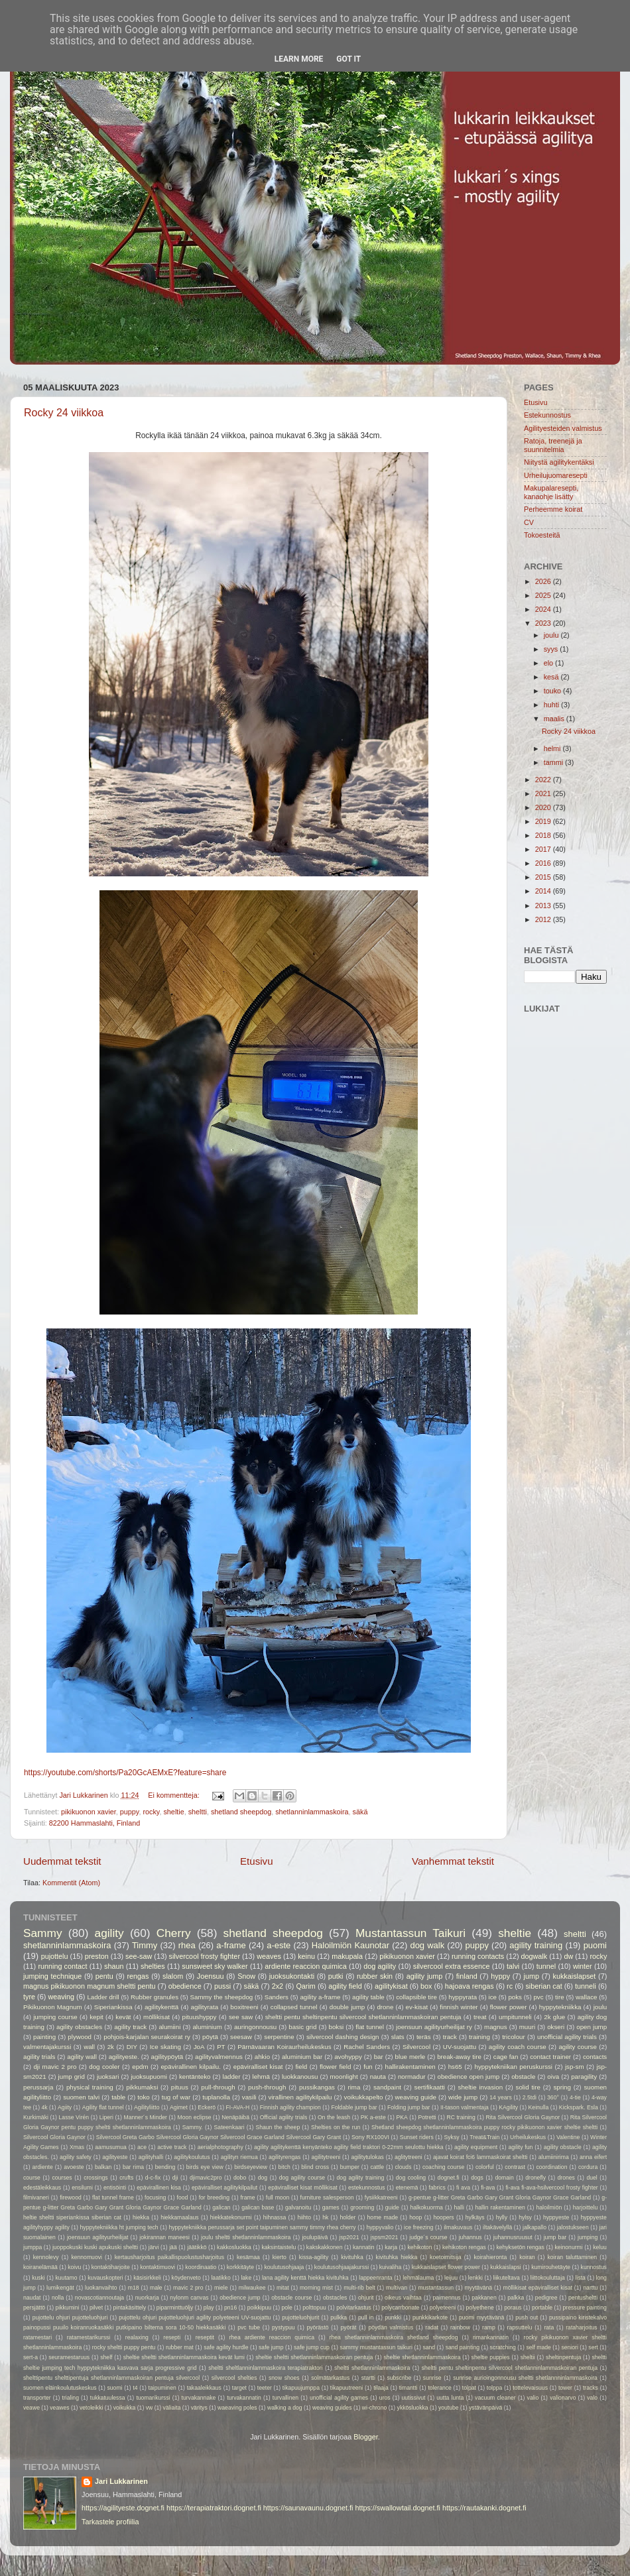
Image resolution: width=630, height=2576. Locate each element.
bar (378, 2056)
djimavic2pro (205, 2177)
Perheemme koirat (553, 509)
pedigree (546, 2297)
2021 (544, 793)
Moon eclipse (195, 2117)
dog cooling (411, 2177)
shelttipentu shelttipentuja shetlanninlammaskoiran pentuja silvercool (111, 2377)
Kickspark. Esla (578, 2107)
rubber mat (180, 2347)
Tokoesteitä (542, 535)
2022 (544, 780)
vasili (249, 2097)
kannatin (364, 2247)
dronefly (535, 2177)
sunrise (432, 2377)
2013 (544, 905)
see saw (241, 2016)
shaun (113, 1966)
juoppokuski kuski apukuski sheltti (95, 2247)
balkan (103, 2167)
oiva (553, 2076)
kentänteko (195, 2076)
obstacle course (291, 2297)
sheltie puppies (491, 2357)
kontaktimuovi (157, 2267)
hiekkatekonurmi (231, 2217)
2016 (544, 863)
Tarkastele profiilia (110, 2522)
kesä (552, 677)
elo (549, 663)
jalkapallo (534, 2227)
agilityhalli (151, 2157)
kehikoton (420, 2247)
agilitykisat (391, 1986)
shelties (153, 1966)
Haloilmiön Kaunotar (350, 1945)
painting (44, 2036)
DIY (132, 2046)
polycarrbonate (400, 2307)
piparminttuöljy (175, 2307)
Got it (348, 59)
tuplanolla (216, 2097)
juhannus (470, 2237)
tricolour (513, 2036)
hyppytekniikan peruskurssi (513, 2066)
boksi (336, 2026)
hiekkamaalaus (179, 2217)
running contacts (478, 1956)
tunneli (585, 1986)
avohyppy (348, 2056)
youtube (448, 2407)
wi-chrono (374, 2407)
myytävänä (478, 2287)
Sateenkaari (229, 2127)
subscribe (399, 2377)
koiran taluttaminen (573, 2257)
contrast (515, 2167)
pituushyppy (199, 2016)
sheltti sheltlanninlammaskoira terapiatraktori (265, 2368)
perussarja (38, 2087)
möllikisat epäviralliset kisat (537, 2287)
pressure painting (585, 2307)
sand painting (462, 2347)
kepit (96, 2016)
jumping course (55, 2016)
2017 (544, 849)
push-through (267, 2087)
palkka (515, 2297)
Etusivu (256, 1861)
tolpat (469, 2387)
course (31, 2177)
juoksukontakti (291, 1976)
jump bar (555, 2237)
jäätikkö (196, 2247)
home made (382, 2217)
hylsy (525, 2217)
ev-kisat (417, 2007)
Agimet (179, 2107)
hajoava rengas (469, 1986)
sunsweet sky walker (214, 1966)
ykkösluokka (412, 2407)
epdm (140, 2066)
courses (62, 2177)
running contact (62, 1966)
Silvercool (416, 2046)
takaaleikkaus (204, 2387)
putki (336, 1976)
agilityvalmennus (219, 2056)
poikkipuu (259, 2307)
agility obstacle (563, 2147)
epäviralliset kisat (258, 2066)
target (239, 2387)
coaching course (443, 2167)
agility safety (76, 2157)
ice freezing (418, 2227)
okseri (555, 2026)
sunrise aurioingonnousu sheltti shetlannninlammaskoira (525, 2377)
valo (592, 2397)
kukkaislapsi (505, 2267)
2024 (544, 609)
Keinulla (539, 2107)
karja (391, 2247)
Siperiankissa (113, 2007)
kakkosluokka (234, 2247)
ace (142, 2147)
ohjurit (366, 2297)
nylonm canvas (189, 2297)
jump (531, 1976)
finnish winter (458, 2007)
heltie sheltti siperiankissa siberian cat (72, 2217)
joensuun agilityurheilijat (97, 2237)
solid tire (528, 2087)
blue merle (410, 2056)
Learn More (299, 59)
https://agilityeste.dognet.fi (123, 2508)
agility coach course (517, 2046)
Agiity (65, 2107)
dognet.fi (449, 2177)
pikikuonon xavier (88, 1812)
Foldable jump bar (354, 2107)
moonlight (344, 2076)
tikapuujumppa (301, 2387)
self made (538, 2347)
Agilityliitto (146, 2107)
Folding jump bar (408, 2107)
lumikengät (60, 2287)
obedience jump (240, 2297)
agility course (577, 2046)
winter (582, 1966)
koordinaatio (200, 2267)
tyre (29, 1997)
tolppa (495, 2387)
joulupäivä (315, 2237)
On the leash (334, 2117)
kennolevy (46, 2257)
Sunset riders (417, 2137)
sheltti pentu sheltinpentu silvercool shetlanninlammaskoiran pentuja (363, 2016)
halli (459, 2207)
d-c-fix (152, 2177)
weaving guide (416, 2097)
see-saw (138, 1956)
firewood (71, 2197)
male (156, 2287)
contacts (595, 2056)
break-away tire (459, 2056)
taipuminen (162, 2387)
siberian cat (543, 1986)
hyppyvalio (379, 2227)
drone (385, 2007)
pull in (365, 2317)
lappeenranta (375, 2277)
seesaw (241, 2036)
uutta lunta (450, 2397)
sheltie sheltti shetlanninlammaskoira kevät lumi (184, 2357)
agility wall (82, 2056)
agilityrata (204, 2007)
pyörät (349, 2327)
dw (568, 1956)
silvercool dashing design (342, 2036)
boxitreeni (244, 2007)
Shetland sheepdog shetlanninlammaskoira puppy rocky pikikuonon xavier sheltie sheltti (484, 2127)
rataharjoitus (581, 2327)
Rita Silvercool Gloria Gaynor (522, 2117)
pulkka (338, 2317)
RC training (460, 2117)
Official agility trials (284, 2117)
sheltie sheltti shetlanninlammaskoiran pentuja (314, 2357)
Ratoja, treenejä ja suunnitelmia (553, 445)
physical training (89, 2087)
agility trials (39, 2056)
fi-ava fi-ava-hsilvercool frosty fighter (551, 2187)
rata (549, 2327)
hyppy (500, 1976)
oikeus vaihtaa (403, 2297)
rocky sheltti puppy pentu (124, 2347)
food (182, 2197)
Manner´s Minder (145, 2117)
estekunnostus (366, 2187)
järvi (154, 2247)
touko (553, 691)
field (301, 2066)
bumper (349, 2167)
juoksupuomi (149, 2076)
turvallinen (285, 2397)
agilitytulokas (367, 2157)
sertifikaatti (429, 2087)
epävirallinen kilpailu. (190, 2066)
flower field (335, 2066)
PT (221, 2046)
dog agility (379, 1966)
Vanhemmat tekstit (453, 1861)
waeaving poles (237, 2407)
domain (504, 2177)
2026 (544, 581)
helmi (553, 748)
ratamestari (37, 2337)
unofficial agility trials (567, 2036)
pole (287, 2307)
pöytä (210, 2036)
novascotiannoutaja (99, 2297)
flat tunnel (369, 2026)
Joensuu (210, 1976)
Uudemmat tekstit (62, 1861)
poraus (512, 2307)
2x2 (277, 1986)
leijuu (451, 2277)
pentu (104, 1976)
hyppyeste (556, 2217)
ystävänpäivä (485, 2407)
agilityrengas (284, 2157)
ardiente (42, 2167)
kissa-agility (314, 2257)
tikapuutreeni (346, 2387)
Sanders (276, 1997)
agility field (344, 1986)
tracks (590, 2387)
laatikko (220, 2277)
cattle (377, 2167)
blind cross (315, 2167)
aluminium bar (302, 2056)
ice (493, 1997)
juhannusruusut (513, 2237)
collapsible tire (416, 1997)
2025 (544, 595)
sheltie (173, 1812)
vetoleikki (91, 2407)
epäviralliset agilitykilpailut (224, 2187)
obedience (185, 1986)
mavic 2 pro (188, 2287)
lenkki (475, 2277)
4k (44, 2107)
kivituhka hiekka (397, 2257)
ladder (231, 2076)
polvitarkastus (353, 2307)
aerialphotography (220, 2147)
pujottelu (54, 1956)
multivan (396, 2287)
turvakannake (199, 2397)
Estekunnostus (547, 415)
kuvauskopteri (105, 2277)
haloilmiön (549, 2207)
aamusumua (110, 2147)
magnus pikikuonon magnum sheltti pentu (89, 1986)
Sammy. (192, 2127)
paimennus (446, 2297)
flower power (508, 2007)
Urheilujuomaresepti (556, 475)
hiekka (141, 2217)
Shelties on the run (335, 2127)
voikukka (124, 2407)
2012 (544, 919)
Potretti (427, 2117)
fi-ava (488, 2187)
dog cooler (104, 2066)
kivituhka (352, 2257)
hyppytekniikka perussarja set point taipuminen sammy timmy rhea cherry (261, 2227)
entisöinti (114, 2187)
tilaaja (381, 2387)
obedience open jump (469, 2076)
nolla (58, 2297)
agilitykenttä (161, 2007)
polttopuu (314, 2307)
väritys (199, 2407)
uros (385, 2397)
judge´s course (428, 2237)
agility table (368, 1997)
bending (165, 2167)
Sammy (42, 1933)
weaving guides (331, 2407)
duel (591, 2177)
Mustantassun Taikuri (410, 1933)
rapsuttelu (520, 2327)
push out (526, 2317)
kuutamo (66, 2277)
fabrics (436, 2187)
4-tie (575, 2097)
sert (593, 2347)
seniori (569, 2347)
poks (515, 1997)
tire (559, 1997)
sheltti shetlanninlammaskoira (372, 2368)
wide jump (462, 2097)
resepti (171, 2337)
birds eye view (204, 2167)
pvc (538, 1997)
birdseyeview (250, 2167)
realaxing (137, 2337)
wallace (586, 1997)
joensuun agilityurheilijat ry (434, 2026)
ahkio (262, 2056)
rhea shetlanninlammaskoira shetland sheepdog (394, 2337)
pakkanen (484, 2297)
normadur (412, 2076)
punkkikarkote (430, 2317)
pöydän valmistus (390, 2327)
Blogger (365, 2437)
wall (89, 2046)
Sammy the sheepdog (221, 1997)
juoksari (108, 2076)
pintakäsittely (129, 2307)
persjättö (34, 2307)
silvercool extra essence (451, 1966)
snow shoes (284, 2377)
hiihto (304, 2217)
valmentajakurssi (47, 2046)
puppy (129, 1812)
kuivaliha (390, 2267)
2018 (544, 835)
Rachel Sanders (367, 2046)
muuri (527, 2026)
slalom (172, 1976)
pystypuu (283, 2327)
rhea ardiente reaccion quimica (271, 2337)
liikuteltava (506, 2277)
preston (97, 1956)
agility (109, 1933)
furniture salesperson (327, 2197)
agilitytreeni (326, 2157)
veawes (59, 2407)
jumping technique (52, 1976)
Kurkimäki (35, 2117)
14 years (500, 2097)
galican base (257, 2207)
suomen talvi (81, 2097)
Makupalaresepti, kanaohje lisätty (551, 492)
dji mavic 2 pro (54, 2066)
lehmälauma (418, 2277)
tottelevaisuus (530, 2387)
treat (479, 2016)
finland (466, 1976)
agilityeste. (124, 2056)
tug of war (176, 2097)
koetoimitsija (445, 2257)
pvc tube (248, 2327)
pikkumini (68, 2307)
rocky (151, 1812)
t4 (135, 2387)
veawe (31, 2407)
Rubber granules (154, 1997)
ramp (488, 2327)
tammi (554, 762)
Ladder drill (103, 1997)
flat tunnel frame (113, 2197)
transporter (37, 2397)
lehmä (260, 2076)
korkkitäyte (240, 2267)
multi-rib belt (359, 2287)
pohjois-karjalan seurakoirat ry (146, 2036)
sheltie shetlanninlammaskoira (421, 2357)
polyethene (480, 2307)
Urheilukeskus (528, 2137)
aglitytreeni (408, 2157)
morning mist (316, 2287)
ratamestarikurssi (89, 2337)
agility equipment (475, 2147)
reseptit (205, 2337)
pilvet (96, 2307)
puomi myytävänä (481, 2317)
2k (110, 2046)
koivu (74, 2267)
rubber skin (375, 1976)
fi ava (463, 2187)
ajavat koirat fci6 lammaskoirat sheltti (480, 2157)
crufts (126, 2177)
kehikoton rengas (464, 2247)
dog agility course (302, 2177)
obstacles (335, 2297)
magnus (495, 2026)
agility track (130, 2026)
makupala (347, 1956)
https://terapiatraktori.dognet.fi (213, 2508)
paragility (584, 2076)
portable (542, 2307)
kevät (123, 2016)
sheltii (528, 2357)
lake (246, 2277)
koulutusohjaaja (284, 2267)
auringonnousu (255, 2026)
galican (221, 2207)
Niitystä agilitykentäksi (559, 462)
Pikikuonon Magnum (52, 2007)
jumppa (32, 2247)
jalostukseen (573, 2227)
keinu (306, 1956)
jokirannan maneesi (164, 2237)
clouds (403, 2167)
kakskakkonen (324, 2247)
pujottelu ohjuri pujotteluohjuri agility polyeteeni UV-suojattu (195, 2317)
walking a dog (284, 2407)
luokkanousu (300, 2076)
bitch (284, 2167)
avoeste (74, 2167)
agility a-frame (320, 1997)
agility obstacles (79, 2026)
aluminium (206, 2026)
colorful (484, 2167)
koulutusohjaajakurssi (341, 2267)
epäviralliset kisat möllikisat (302, 2187)
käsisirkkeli (147, 2277)
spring (561, 2087)
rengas (138, 1976)
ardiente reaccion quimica (305, 1966)
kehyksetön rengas (520, 2247)
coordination (551, 2167)
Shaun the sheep (277, 2127)
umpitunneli (515, 2016)
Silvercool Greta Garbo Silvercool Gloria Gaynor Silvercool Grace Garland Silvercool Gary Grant (219, 2137)
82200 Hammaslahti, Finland (94, 1823)
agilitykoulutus (192, 2157)
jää (173, 2247)
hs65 (455, 2066)
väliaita (172, 2407)
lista (581, 2277)
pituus (179, 2087)
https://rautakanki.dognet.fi (484, 2508)
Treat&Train (484, 2137)
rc (510, 1986)
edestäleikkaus (42, 2187)
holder (347, 2217)
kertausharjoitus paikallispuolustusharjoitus (169, 2257)
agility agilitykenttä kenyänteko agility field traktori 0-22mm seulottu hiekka (349, 2147)
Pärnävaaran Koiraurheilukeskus (284, 2046)
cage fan (506, 2056)
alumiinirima (553, 2157)
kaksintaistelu (278, 2247)
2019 (544, 821)
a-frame (231, 1945)
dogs (477, 2177)
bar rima (133, 2167)
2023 (544, 623)
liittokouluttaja (548, 2277)
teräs (423, 2036)
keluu (600, 2247)
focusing (155, 2197)
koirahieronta (490, 2257)
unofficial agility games (339, 2397)
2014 (544, 891)
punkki (393, 2317)
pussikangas (317, 2087)
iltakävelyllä (497, 2227)
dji (175, 2177)
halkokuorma (426, 2207)
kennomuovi (86, 2257)
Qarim (305, 1986)
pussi (222, 1986)
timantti (408, 2387)
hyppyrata (462, 1997)
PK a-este (373, 2117)
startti (368, 2377)
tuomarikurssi (153, 2397)
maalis (555, 719)
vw (149, 2407)
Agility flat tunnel (103, 2107)
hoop (415, 2217)
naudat (31, 2297)
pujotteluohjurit (300, 2317)
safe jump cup (312, 2347)
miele (221, 2287)
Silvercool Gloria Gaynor (54, 2137)
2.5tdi (529, 2097)
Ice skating (165, 2046)
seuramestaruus (69, 2357)
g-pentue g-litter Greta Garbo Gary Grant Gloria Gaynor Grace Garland (500, 2197)
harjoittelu (585, 2207)
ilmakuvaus (458, 2227)
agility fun (520, 2147)
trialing (70, 2397)
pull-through (218, 2087)
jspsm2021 (385, 2237)
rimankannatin (491, 2337)
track (450, 2036)
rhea (187, 1945)
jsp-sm (574, 2066)
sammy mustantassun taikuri (376, 2347)
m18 (133, 2287)
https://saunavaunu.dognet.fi (308, 2508)
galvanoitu (298, 2207)
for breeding (214, 2197)
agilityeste (114, 2157)
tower (565, 2387)
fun (368, 2066)
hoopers (444, 2217)
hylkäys (475, 2217)
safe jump (271, 2347)
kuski (38, 2277)
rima (353, 2087)
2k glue (554, 2016)
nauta (378, 2076)
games (331, 2207)
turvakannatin (244, 2397)
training (479, 2036)
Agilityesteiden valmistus (563, 428)
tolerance (439, 2387)
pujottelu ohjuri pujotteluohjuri (70, 2317)
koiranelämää (40, 2267)
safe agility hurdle (226, 2347)
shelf (106, 2357)
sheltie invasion (480, 2087)
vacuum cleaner (495, 2397)
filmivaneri (36, 2197)
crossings (95, 2177)
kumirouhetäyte (550, 2267)
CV (529, 522)
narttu (590, 2287)
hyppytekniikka (560, 2007)
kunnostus (594, 2267)
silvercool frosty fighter (204, 1956)
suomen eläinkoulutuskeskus (60, 2387)
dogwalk (534, 1956)
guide (392, 2207)
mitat (283, 2287)
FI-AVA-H (238, 2107)
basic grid (302, 2026)
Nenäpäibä (235, 2117)
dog (262, 2177)
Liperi (106, 2117)
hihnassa (274, 2217)
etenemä (407, 2187)
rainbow (460, 2327)
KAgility (508, 2107)
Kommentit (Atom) (71, 1883)
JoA (199, 2046)
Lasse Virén (74, 2117)
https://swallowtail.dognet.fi (397, 2508)
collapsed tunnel (294, 2007)
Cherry (174, 1933)
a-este (278, 1945)
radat (431, 2327)
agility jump (425, 1976)
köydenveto (186, 2277)
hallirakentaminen (410, 2066)
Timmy (144, 1945)
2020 (544, 807)
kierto (279, 2257)
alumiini (169, 2026)
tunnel (546, 1966)
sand (428, 2347)
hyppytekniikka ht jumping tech (119, 2227)
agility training (535, 1945)
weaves (269, 1956)
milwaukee (252, 2287)
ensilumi (82, 2187)
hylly (501, 2217)
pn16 (230, 2307)
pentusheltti (583, 2297)
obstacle (523, 2076)
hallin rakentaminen (500, 2207)
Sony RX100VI (370, 2137)
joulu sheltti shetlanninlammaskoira (245, 2237)
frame (247, 2197)
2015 (544, 877)
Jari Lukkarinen (121, 2481)
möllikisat (156, 2016)
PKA (401, 2117)
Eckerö (207, 2107)
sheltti (197, 1812)
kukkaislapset (574, 1976)
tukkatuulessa (107, 2397)
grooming (362, 2207)
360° (553, 2097)
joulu (552, 635)
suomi (114, 2387)
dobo (239, 2177)
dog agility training (361, 2177)
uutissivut (413, 2397)
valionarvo (563, 2397)
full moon (277, 2197)
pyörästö (318, 2327)
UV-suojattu (459, 2046)
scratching (503, 2347)
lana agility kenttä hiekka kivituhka (305, 2277)
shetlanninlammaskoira (311, 1812)
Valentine (568, 2137)
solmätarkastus (330, 2377)
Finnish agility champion (290, 2107)
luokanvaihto (101, 2287)
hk (325, 2217)
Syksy (452, 2137)
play (209, 2307)
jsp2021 (349, 2237)
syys (552, 649)
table (118, 2097)
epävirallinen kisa (159, 2187)
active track (171, 2147)
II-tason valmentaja (464, 2107)
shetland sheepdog (241, 1812)
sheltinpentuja (563, 2357)
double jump (347, 2007)
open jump (591, 2026)
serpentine (279, 2036)
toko (143, 2097)
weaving (61, 1997)
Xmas (77, 2147)
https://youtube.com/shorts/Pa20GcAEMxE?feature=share (125, 1772)
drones (566, 2177)
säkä (360, 1812)
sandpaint (387, 2087)
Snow (246, 1976)
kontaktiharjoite (111, 2267)
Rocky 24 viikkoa (63, 412)
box (426, 1986)
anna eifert (593, 2157)
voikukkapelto (363, 2097)
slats (398, 2036)
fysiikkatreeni (381, 2197)
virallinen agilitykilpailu (300, 2097)
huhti (552, 705)
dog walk (427, 1945)
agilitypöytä (167, 2056)
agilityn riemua (239, 2157)
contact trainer (550, 2056)
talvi (513, 1966)
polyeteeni (443, 2307)
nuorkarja (147, 2297)
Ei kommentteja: (174, 1795)
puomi (595, 1945)
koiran (527, 2257)
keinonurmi (569, 2247)
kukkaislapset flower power (446, 2267)
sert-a (30, 2357)
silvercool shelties (234, 2377)
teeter (264, 2387)
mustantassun (436, 2287)
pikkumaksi (142, 2087)
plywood (80, 2036)
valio (533, 2397)
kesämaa (248, 2257)
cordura (588, 2167)
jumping (588, 2237)
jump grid (71, 2076)
